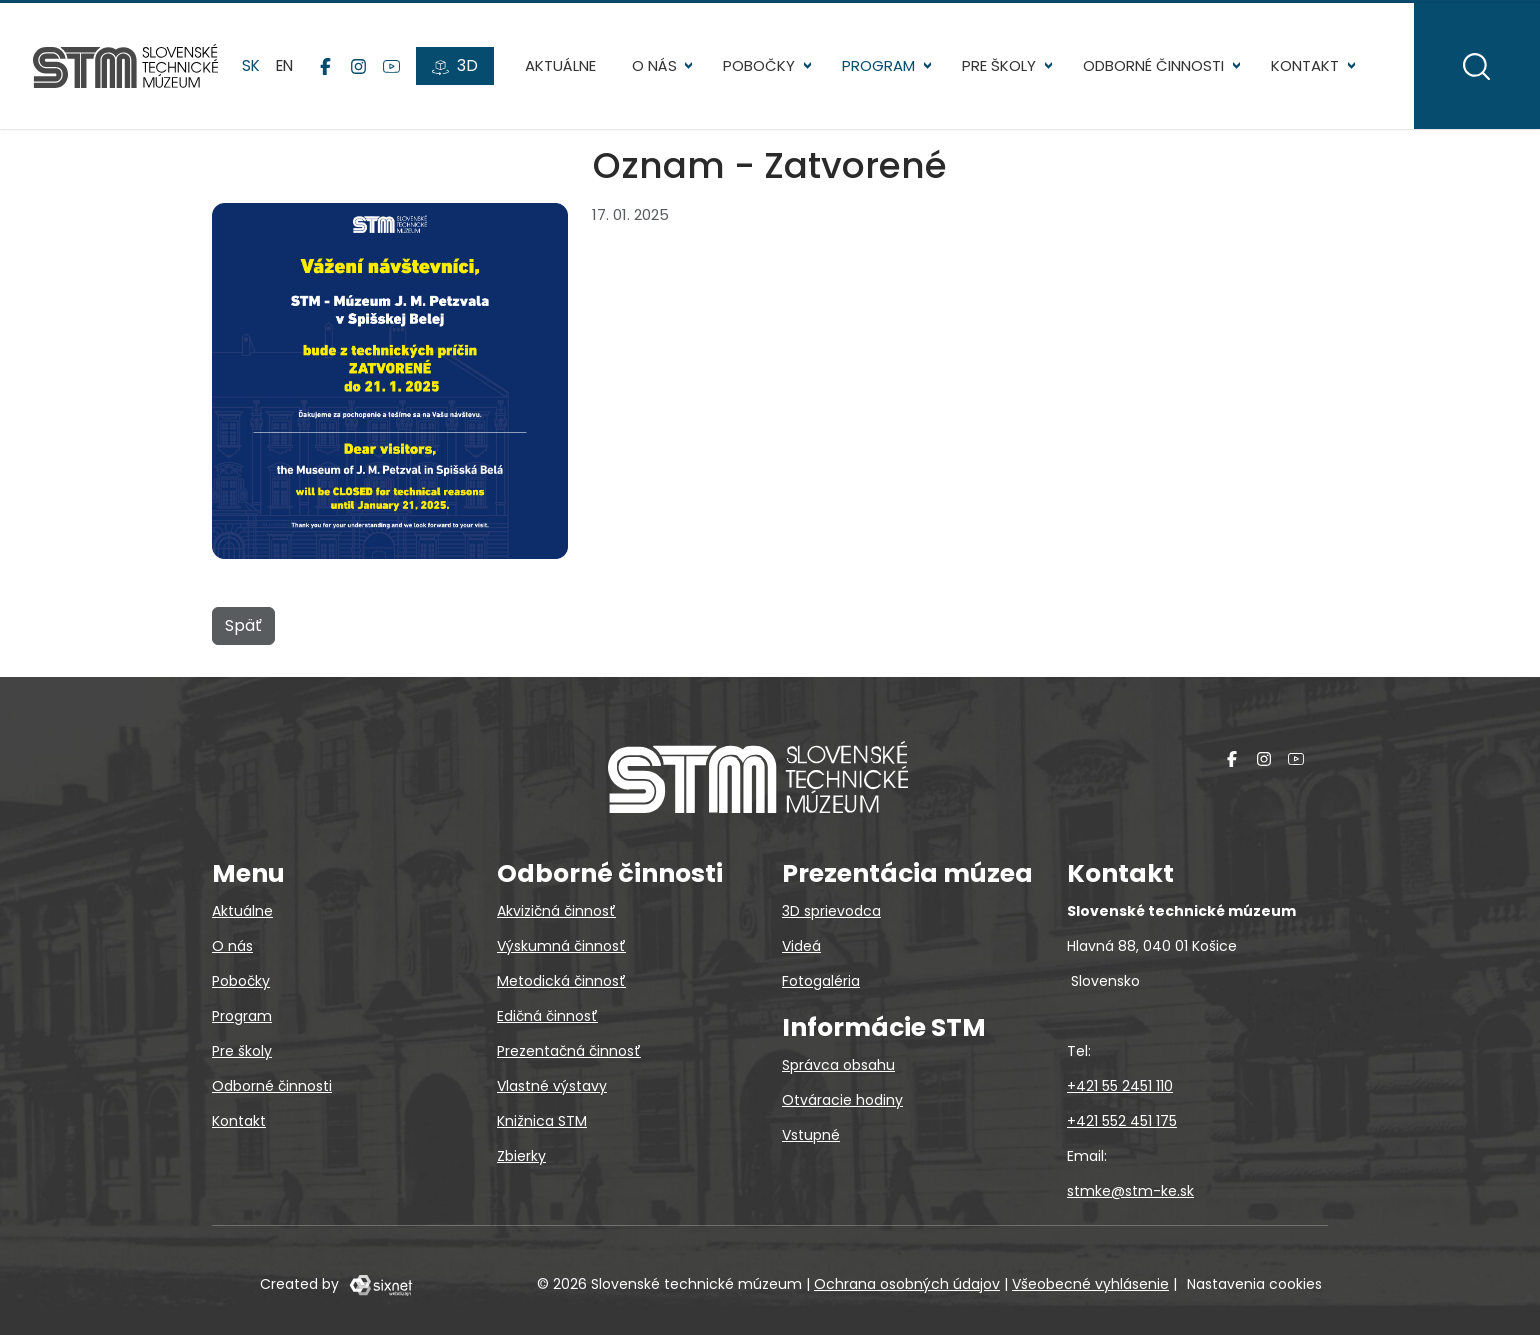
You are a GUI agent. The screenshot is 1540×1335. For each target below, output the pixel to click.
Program (870, 69)
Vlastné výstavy (552, 1086)
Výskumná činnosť (561, 946)
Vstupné (811, 1135)
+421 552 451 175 (1122, 1121)
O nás (645, 69)
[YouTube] (394, 71)
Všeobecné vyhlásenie (1090, 1284)
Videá (801, 946)
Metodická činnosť (561, 981)
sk (254, 69)
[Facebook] (328, 71)
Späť (243, 633)
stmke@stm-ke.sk (1130, 1191)
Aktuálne (551, 69)
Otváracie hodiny (842, 1100)
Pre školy (991, 69)
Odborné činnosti (1144, 69)
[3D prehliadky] (458, 71)
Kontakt (1296, 69)
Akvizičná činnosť (556, 911)
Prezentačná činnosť (569, 1051)
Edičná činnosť (547, 1016)
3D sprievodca (831, 911)
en (287, 69)
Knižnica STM (542, 1121)
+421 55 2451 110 (1120, 1086)
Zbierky (521, 1156)
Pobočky (751, 69)
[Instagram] (361, 71)
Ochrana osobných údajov (907, 1284)
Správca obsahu (838, 1065)
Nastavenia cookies (1254, 1284)
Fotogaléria (821, 981)
